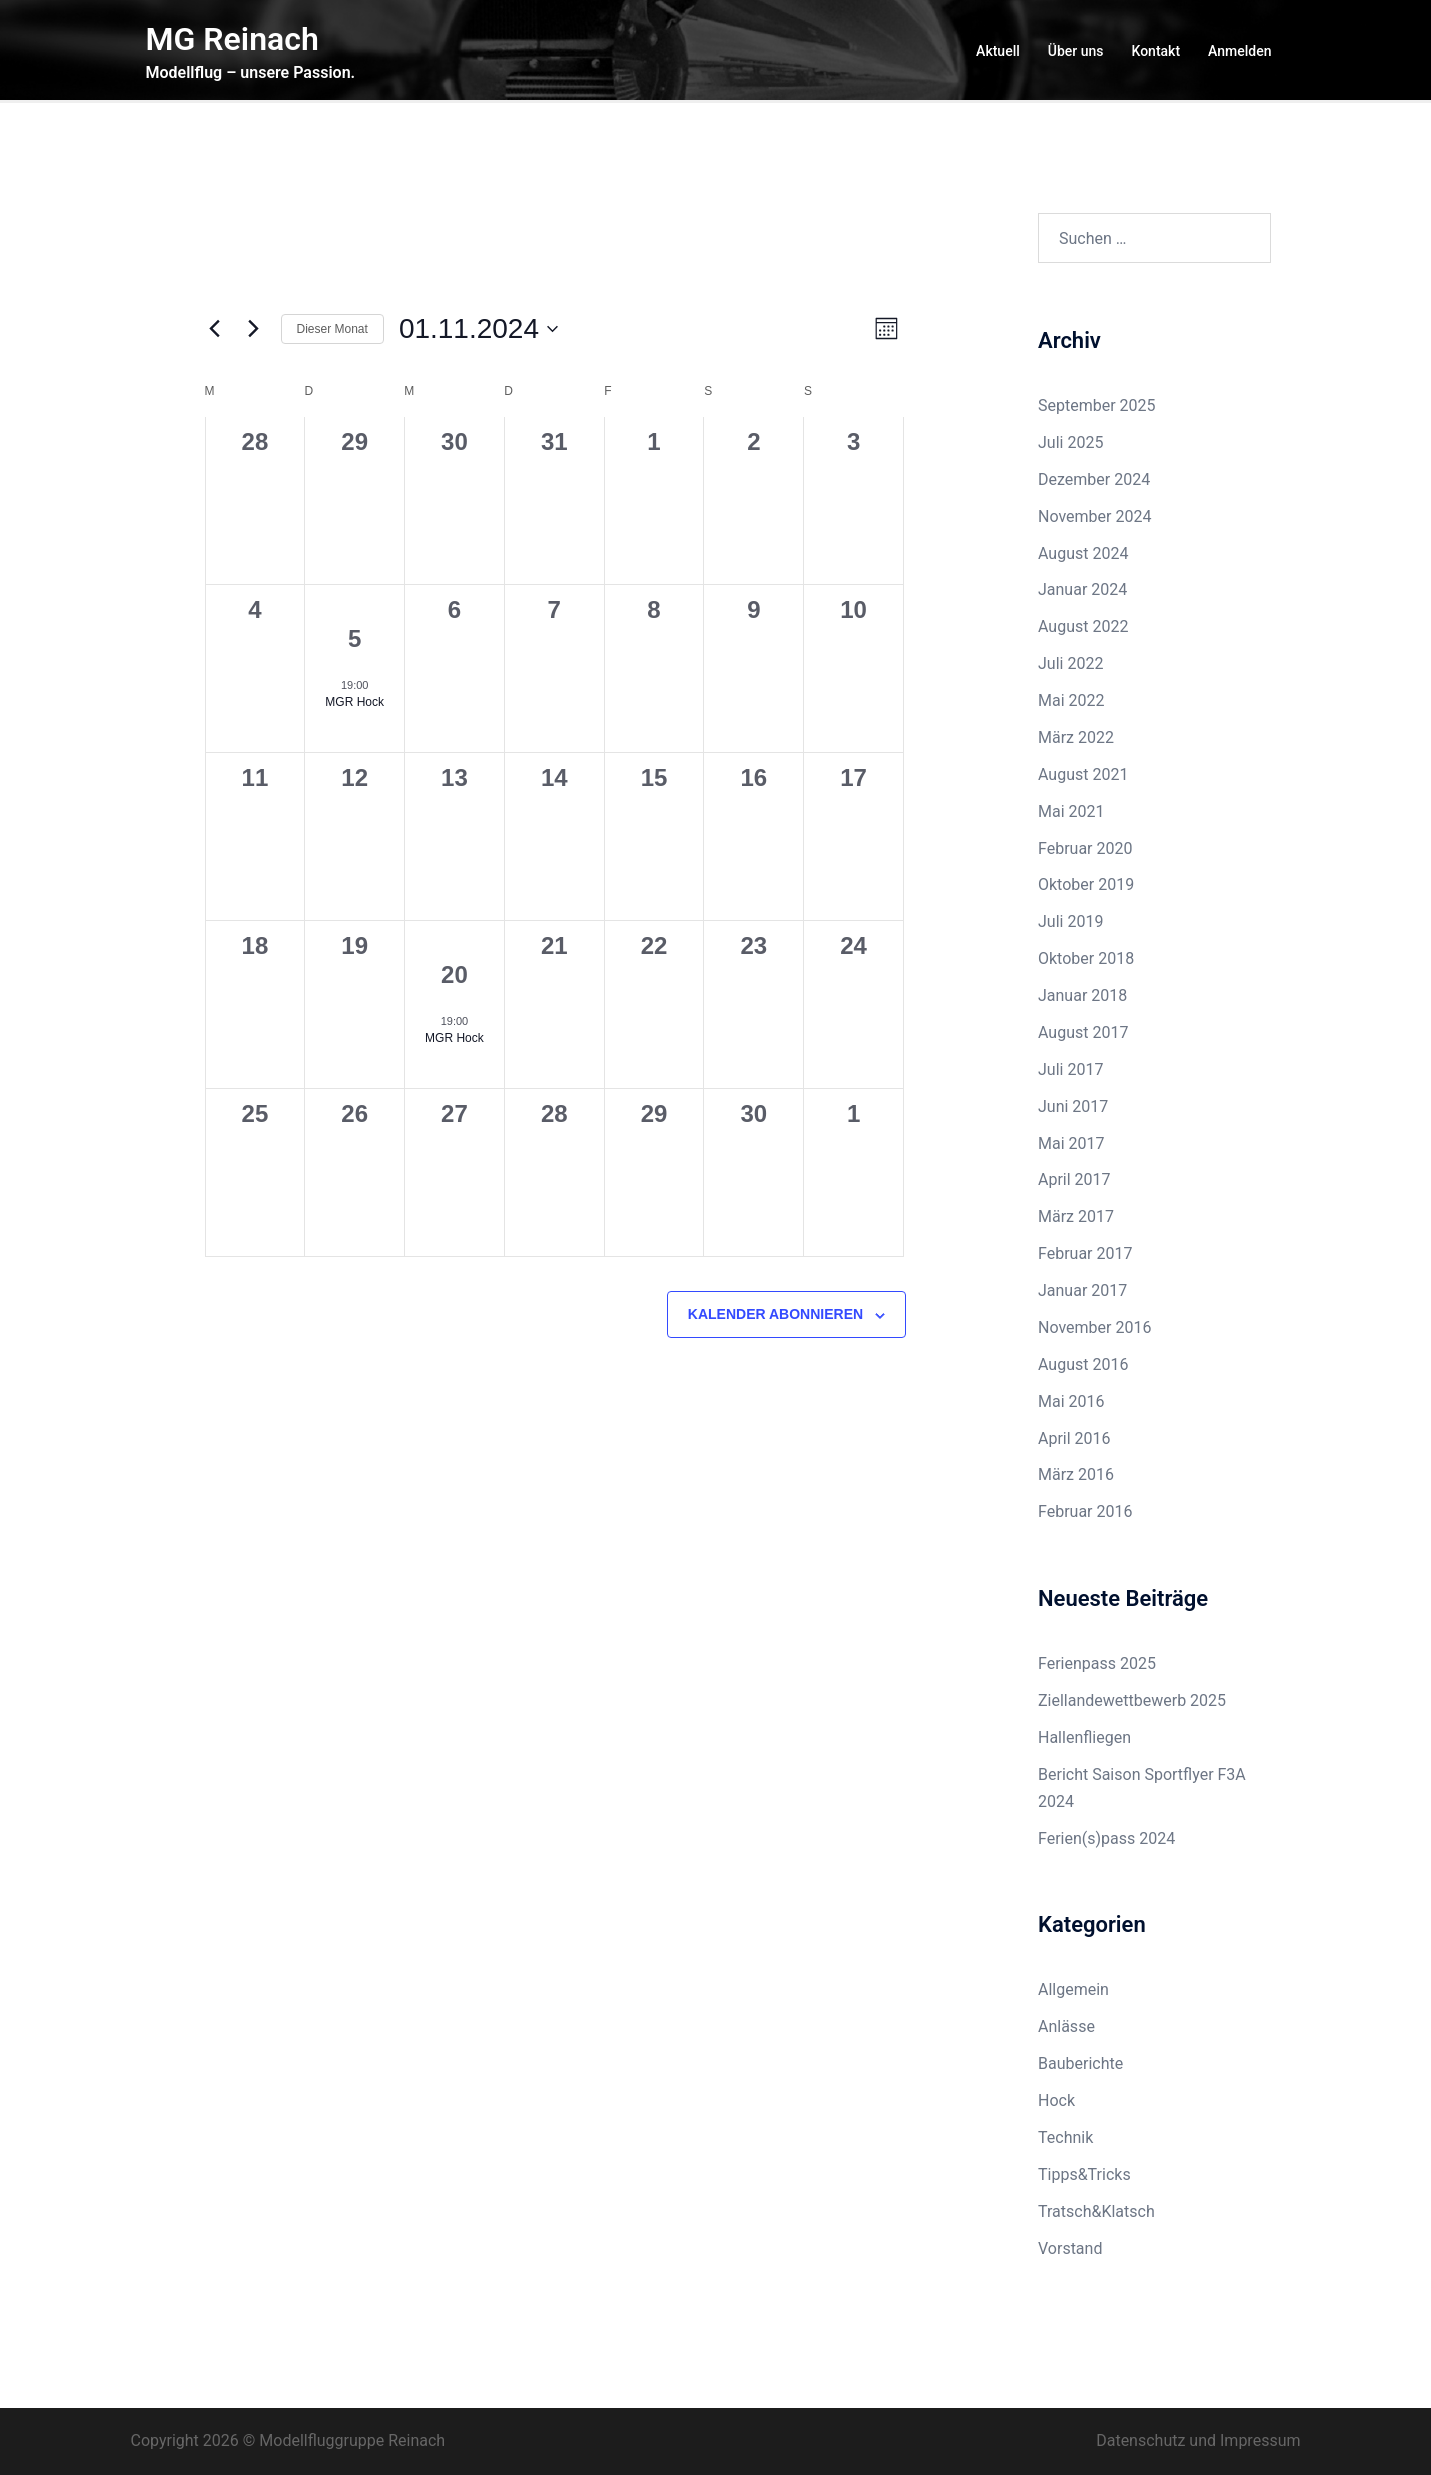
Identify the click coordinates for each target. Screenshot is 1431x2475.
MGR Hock (354, 702)
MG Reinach (232, 39)
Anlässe (1066, 2026)
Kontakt (1156, 51)
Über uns (1076, 51)
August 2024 (1083, 553)
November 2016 (1094, 1327)
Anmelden (1239, 51)
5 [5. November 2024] (354, 638)
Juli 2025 (1070, 442)
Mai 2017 (1071, 1143)
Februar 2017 (1085, 1253)
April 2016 (1074, 1438)
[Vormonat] (215, 329)
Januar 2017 (1082, 1290)
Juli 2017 (1070, 1069)
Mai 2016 (1071, 1401)
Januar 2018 (1082, 995)
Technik (1065, 2137)
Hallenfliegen (1084, 1737)
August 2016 (1083, 1364)
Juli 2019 (1070, 921)
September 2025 (1097, 405)
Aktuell (998, 51)
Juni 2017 (1073, 1106)
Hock (1056, 2100)
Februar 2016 (1085, 1511)
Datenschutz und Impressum (1198, 2440)
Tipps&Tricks (1084, 2174)
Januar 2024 (1082, 589)
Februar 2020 (1085, 848)
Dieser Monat (332, 329)
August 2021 (1083, 774)
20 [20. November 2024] (454, 974)
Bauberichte (1080, 2063)
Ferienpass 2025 (1097, 1663)
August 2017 (1083, 1032)
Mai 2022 (1071, 700)
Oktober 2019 (1086, 884)
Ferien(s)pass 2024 (1106, 1838)
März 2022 (1076, 737)
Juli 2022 (1070, 663)
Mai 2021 (1071, 811)
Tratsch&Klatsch (1096, 2211)
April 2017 (1074, 1179)
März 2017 (1076, 1216)
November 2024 (1094, 516)
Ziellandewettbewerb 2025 (1132, 1700)
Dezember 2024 (1094, 479)
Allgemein (1073, 1989)
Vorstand (1070, 2248)
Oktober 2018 (1086, 958)
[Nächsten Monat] (254, 329)
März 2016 (1076, 1474)
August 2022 (1083, 626)
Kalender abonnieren (775, 1314)
